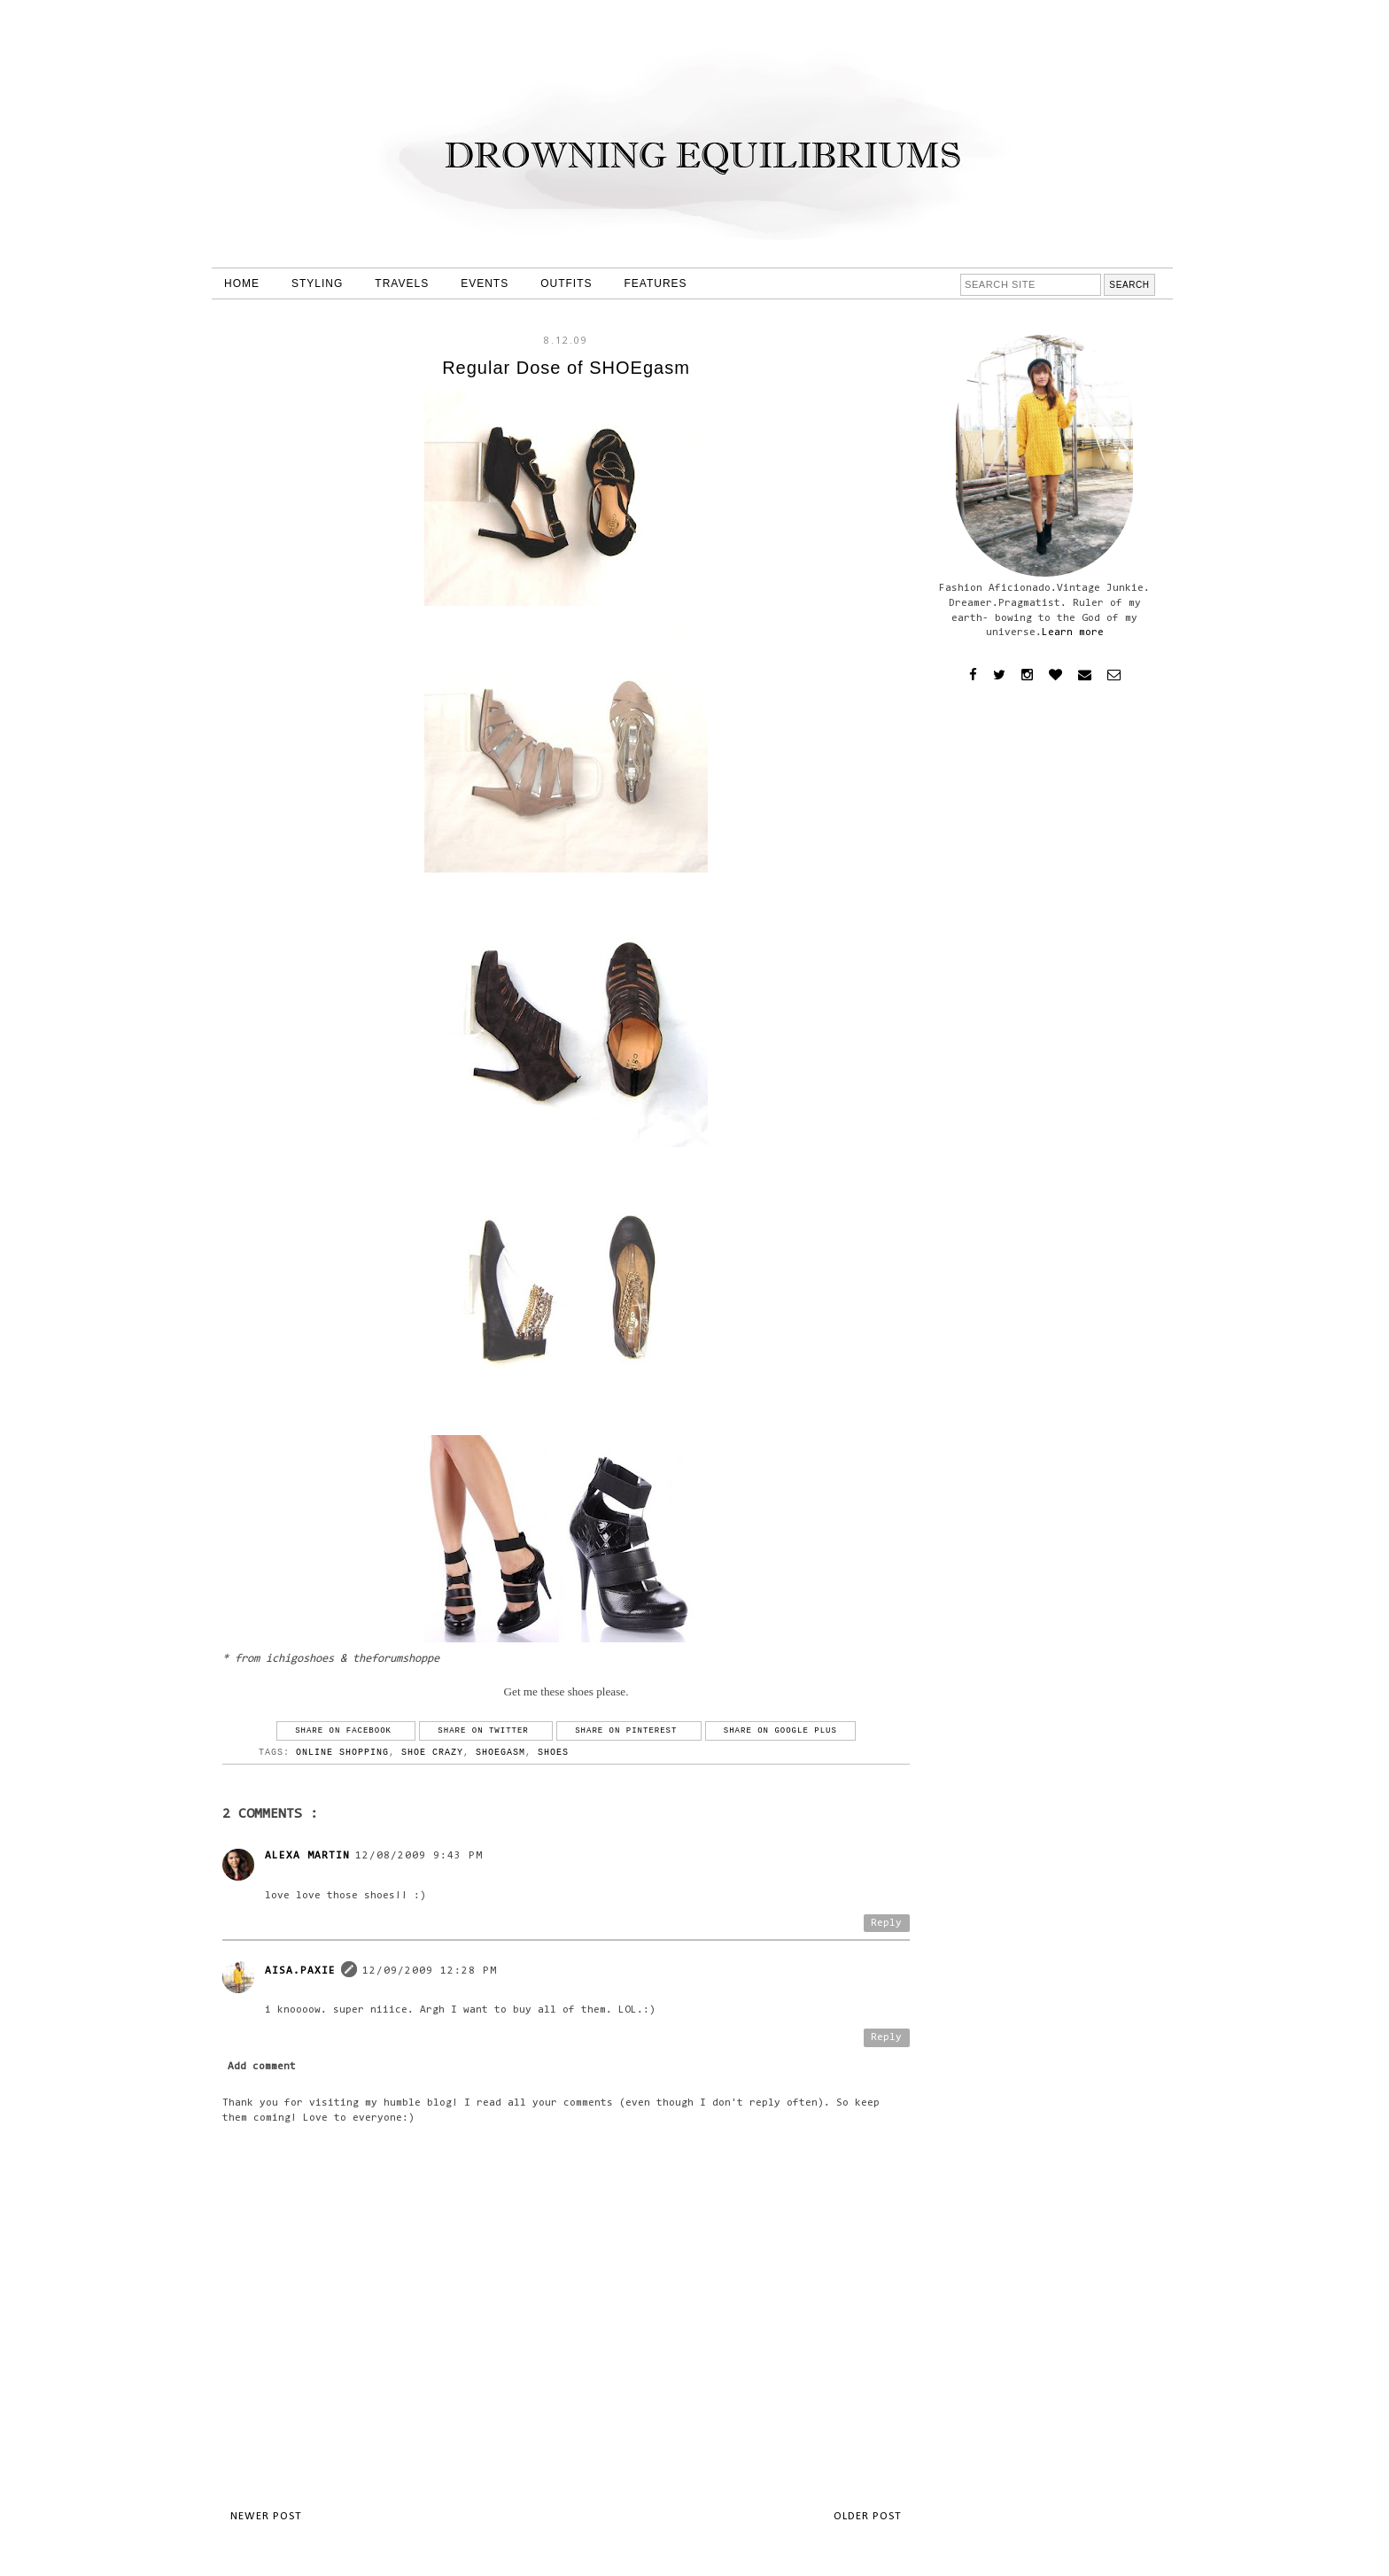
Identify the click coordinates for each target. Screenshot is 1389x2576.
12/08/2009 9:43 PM (419, 1856)
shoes (553, 1752)
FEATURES (656, 283)
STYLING (317, 283)
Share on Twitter (486, 1730)
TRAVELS (402, 283)
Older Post (868, 2516)
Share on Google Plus (780, 1730)
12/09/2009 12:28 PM (429, 1971)
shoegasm (500, 1752)
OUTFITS (566, 283)
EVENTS (484, 283)
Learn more (1073, 632)
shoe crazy (432, 1752)
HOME (242, 283)
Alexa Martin (307, 1856)
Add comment (262, 2066)
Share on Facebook (346, 1730)
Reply (886, 1923)
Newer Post (266, 2516)
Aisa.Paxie (300, 1971)
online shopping (342, 1752)
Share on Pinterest (629, 1730)
